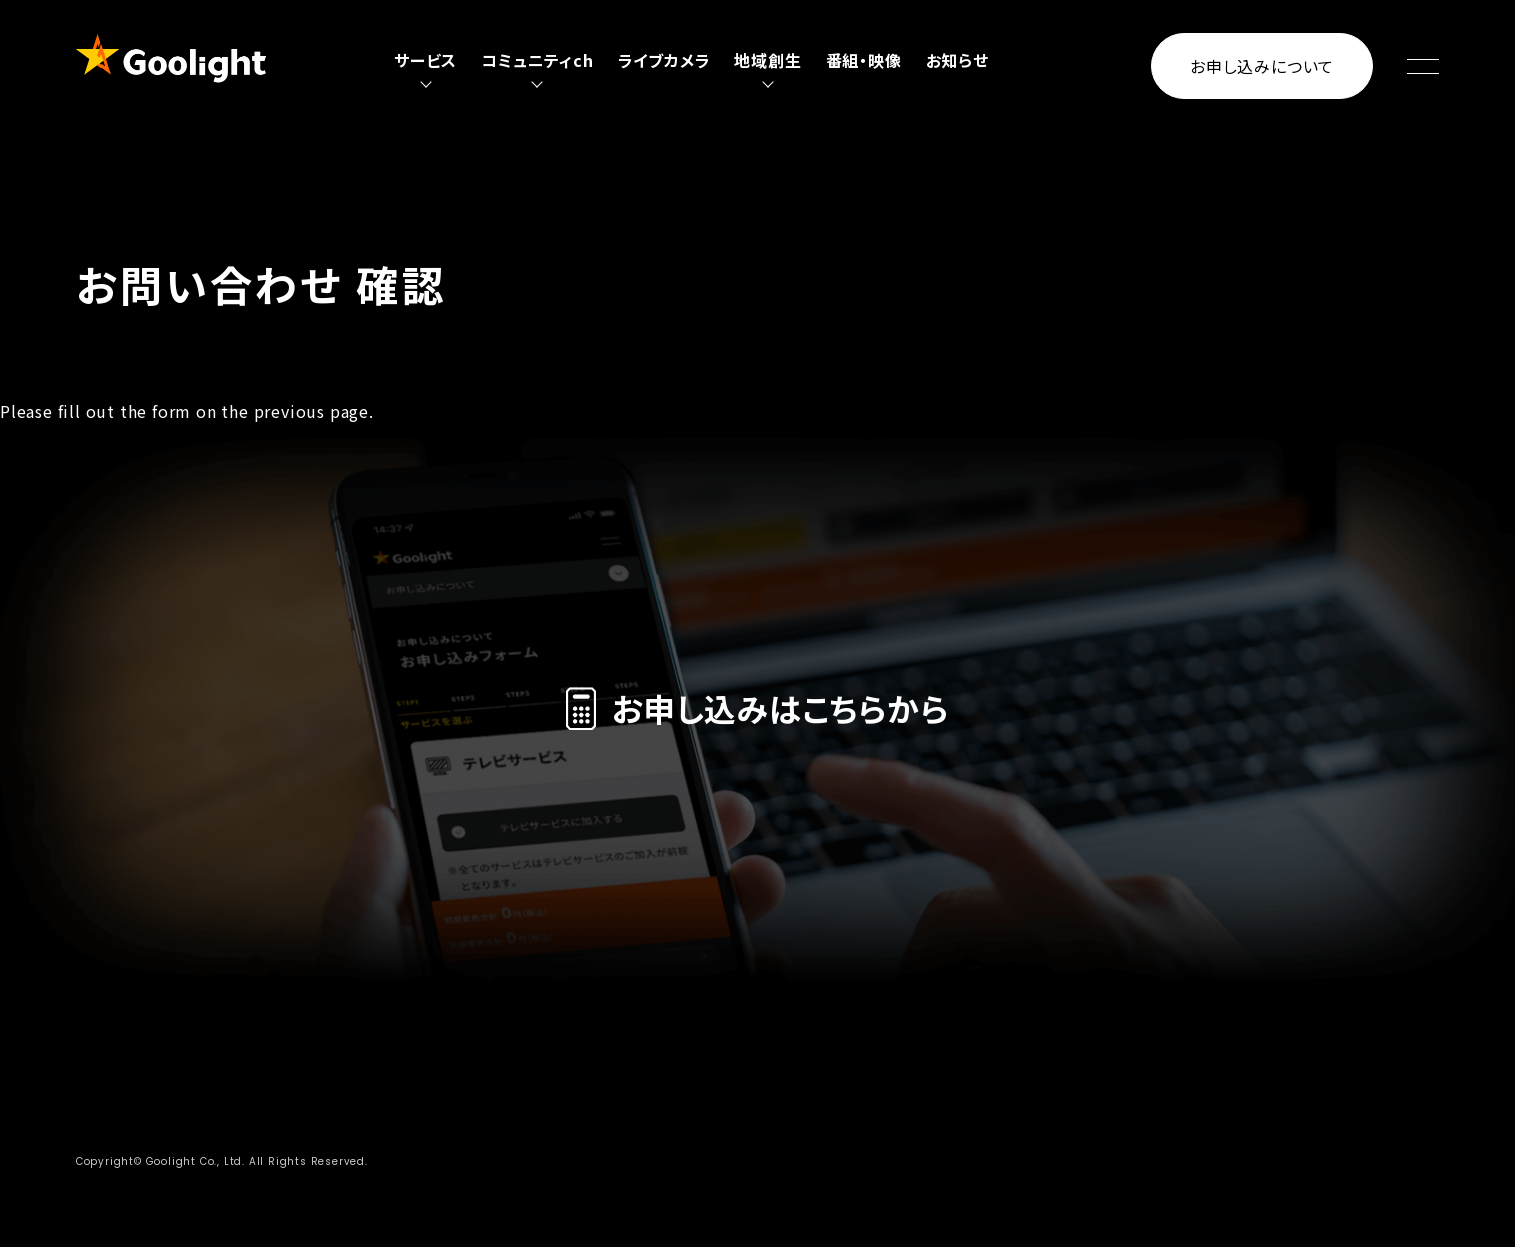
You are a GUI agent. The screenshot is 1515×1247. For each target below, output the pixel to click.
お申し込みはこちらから (757, 708)
